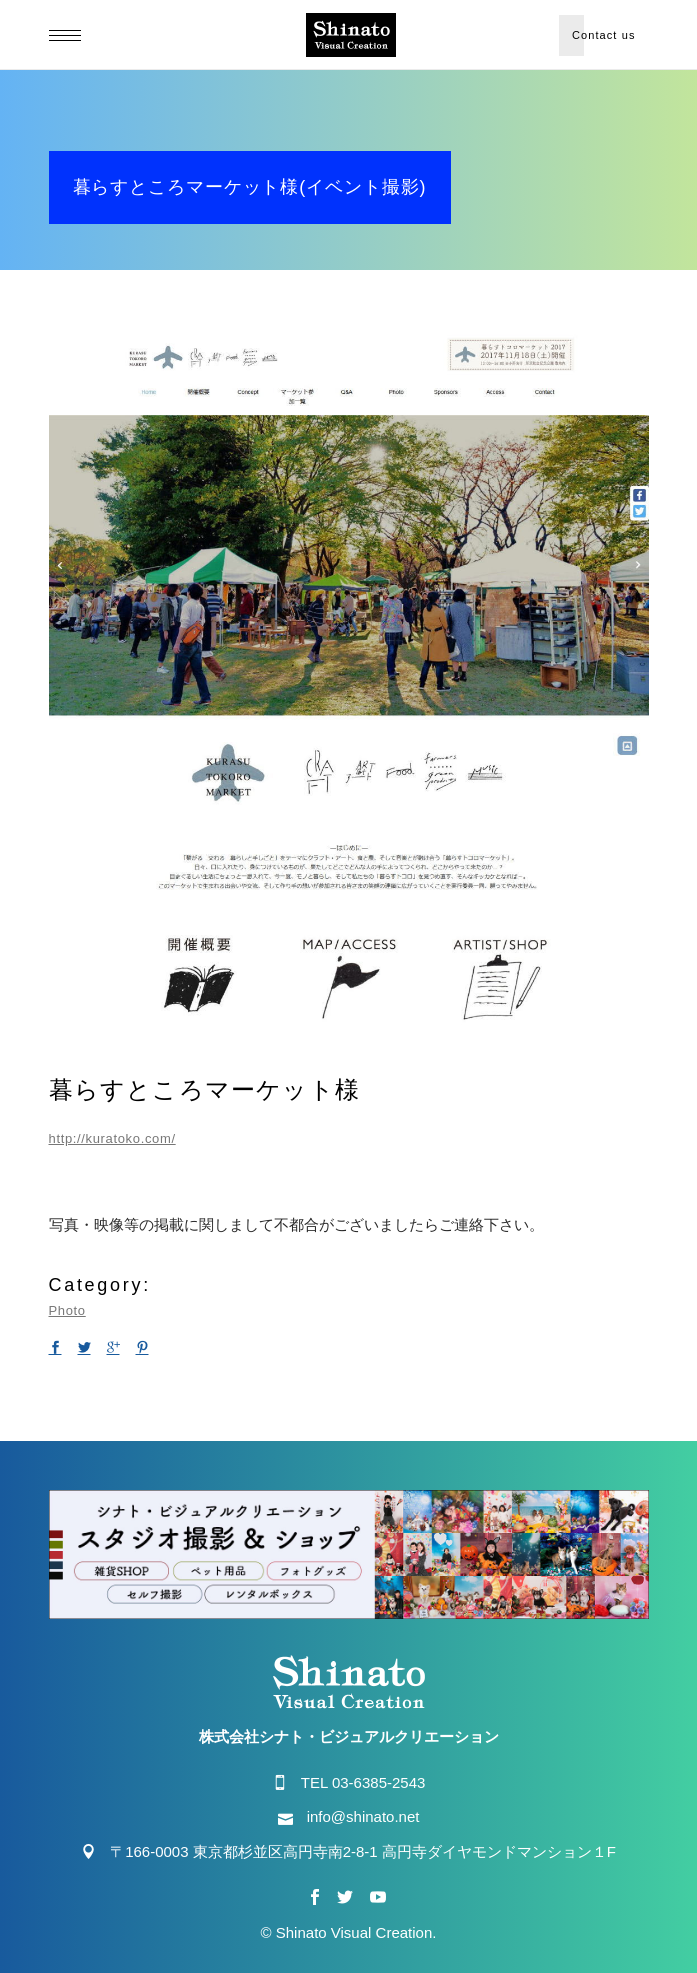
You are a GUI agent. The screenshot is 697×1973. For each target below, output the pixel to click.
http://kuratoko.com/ (112, 1138)
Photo (67, 1310)
